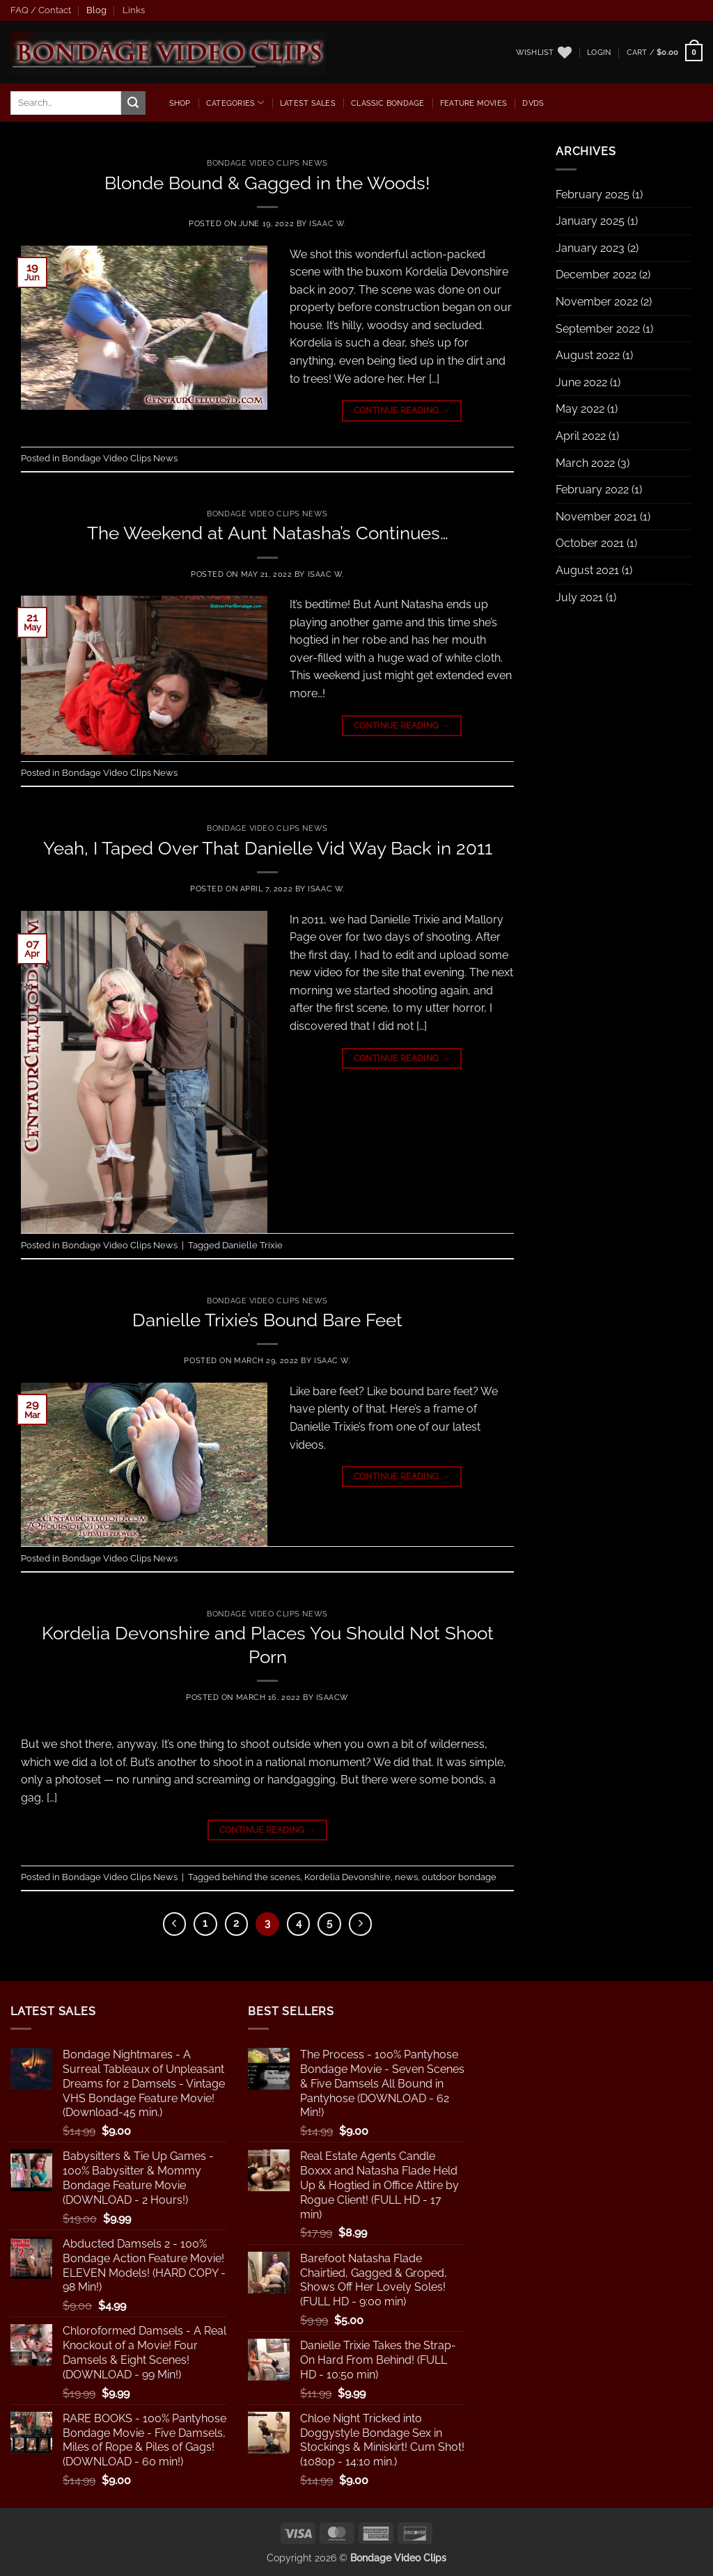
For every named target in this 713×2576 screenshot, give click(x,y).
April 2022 (581, 436)
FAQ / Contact (40, 10)
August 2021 (587, 570)
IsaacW (332, 1697)
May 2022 (580, 408)
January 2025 (590, 221)
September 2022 (598, 328)
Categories (235, 102)
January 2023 (590, 248)
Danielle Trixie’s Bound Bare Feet (267, 1320)
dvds (533, 103)
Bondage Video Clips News (267, 163)
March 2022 (585, 463)
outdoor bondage (459, 1877)
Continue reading (402, 411)
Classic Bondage (387, 103)
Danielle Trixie (252, 1245)
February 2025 (592, 194)
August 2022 (588, 355)
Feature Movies (473, 103)
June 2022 (581, 382)
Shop (180, 103)
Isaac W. (327, 223)
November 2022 (597, 301)
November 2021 (596, 516)
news (406, 1877)
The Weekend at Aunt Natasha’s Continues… (267, 533)
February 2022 (592, 489)
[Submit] (133, 103)
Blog (96, 10)
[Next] (361, 1924)
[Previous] (175, 1924)
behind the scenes (261, 1877)
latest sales (308, 103)
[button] (599, 52)
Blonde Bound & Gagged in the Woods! (267, 183)
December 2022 (596, 274)
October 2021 (590, 543)
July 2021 (579, 597)
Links (134, 10)
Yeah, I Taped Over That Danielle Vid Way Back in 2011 (267, 848)
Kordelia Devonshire (347, 1877)
